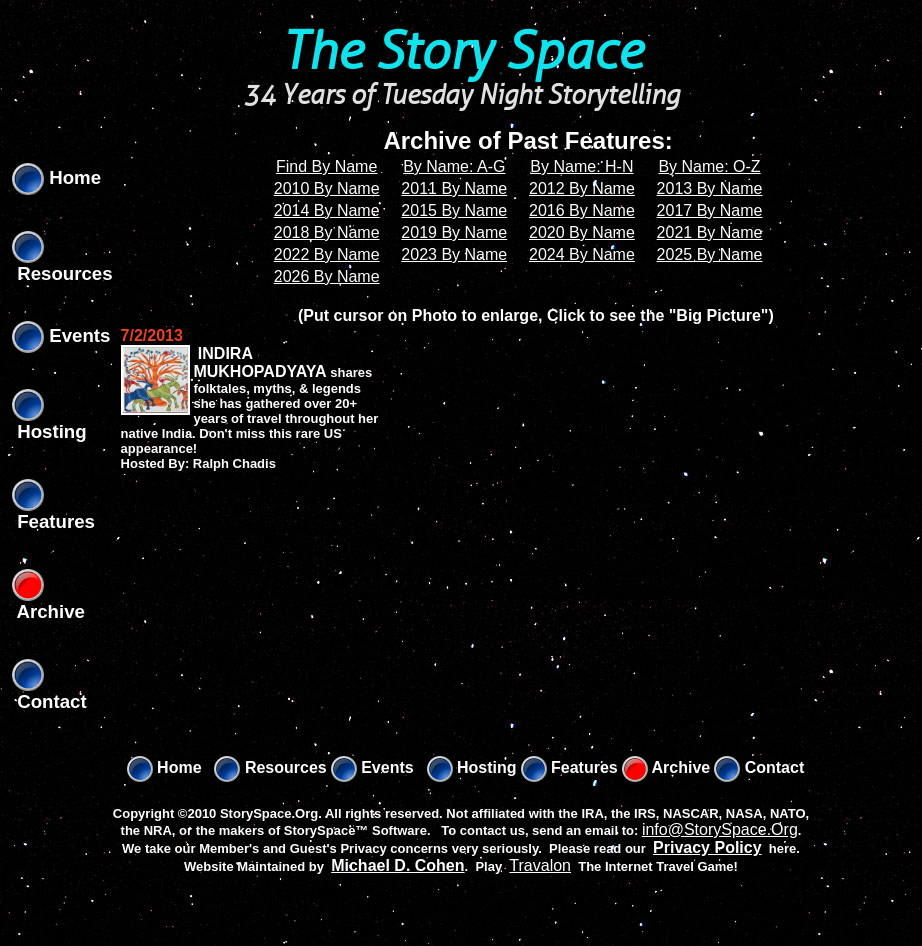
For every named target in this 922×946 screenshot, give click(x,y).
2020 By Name (582, 232)
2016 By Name (582, 210)
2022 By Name (327, 254)
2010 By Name (327, 188)
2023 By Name (454, 254)
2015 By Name (454, 210)
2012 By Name (582, 188)
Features (569, 767)
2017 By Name (710, 210)
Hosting (472, 767)
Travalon (540, 865)
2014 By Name (327, 210)
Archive (666, 767)
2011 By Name (454, 188)
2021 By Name (710, 232)
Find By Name (326, 166)
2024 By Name (582, 254)
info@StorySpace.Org (720, 829)
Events (61, 335)
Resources (270, 767)
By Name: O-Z (709, 166)
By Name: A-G (454, 166)
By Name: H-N (581, 166)
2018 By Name (327, 232)
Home (56, 177)
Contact (759, 767)
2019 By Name (454, 232)
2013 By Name (710, 188)
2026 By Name (327, 276)
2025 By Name (710, 254)
